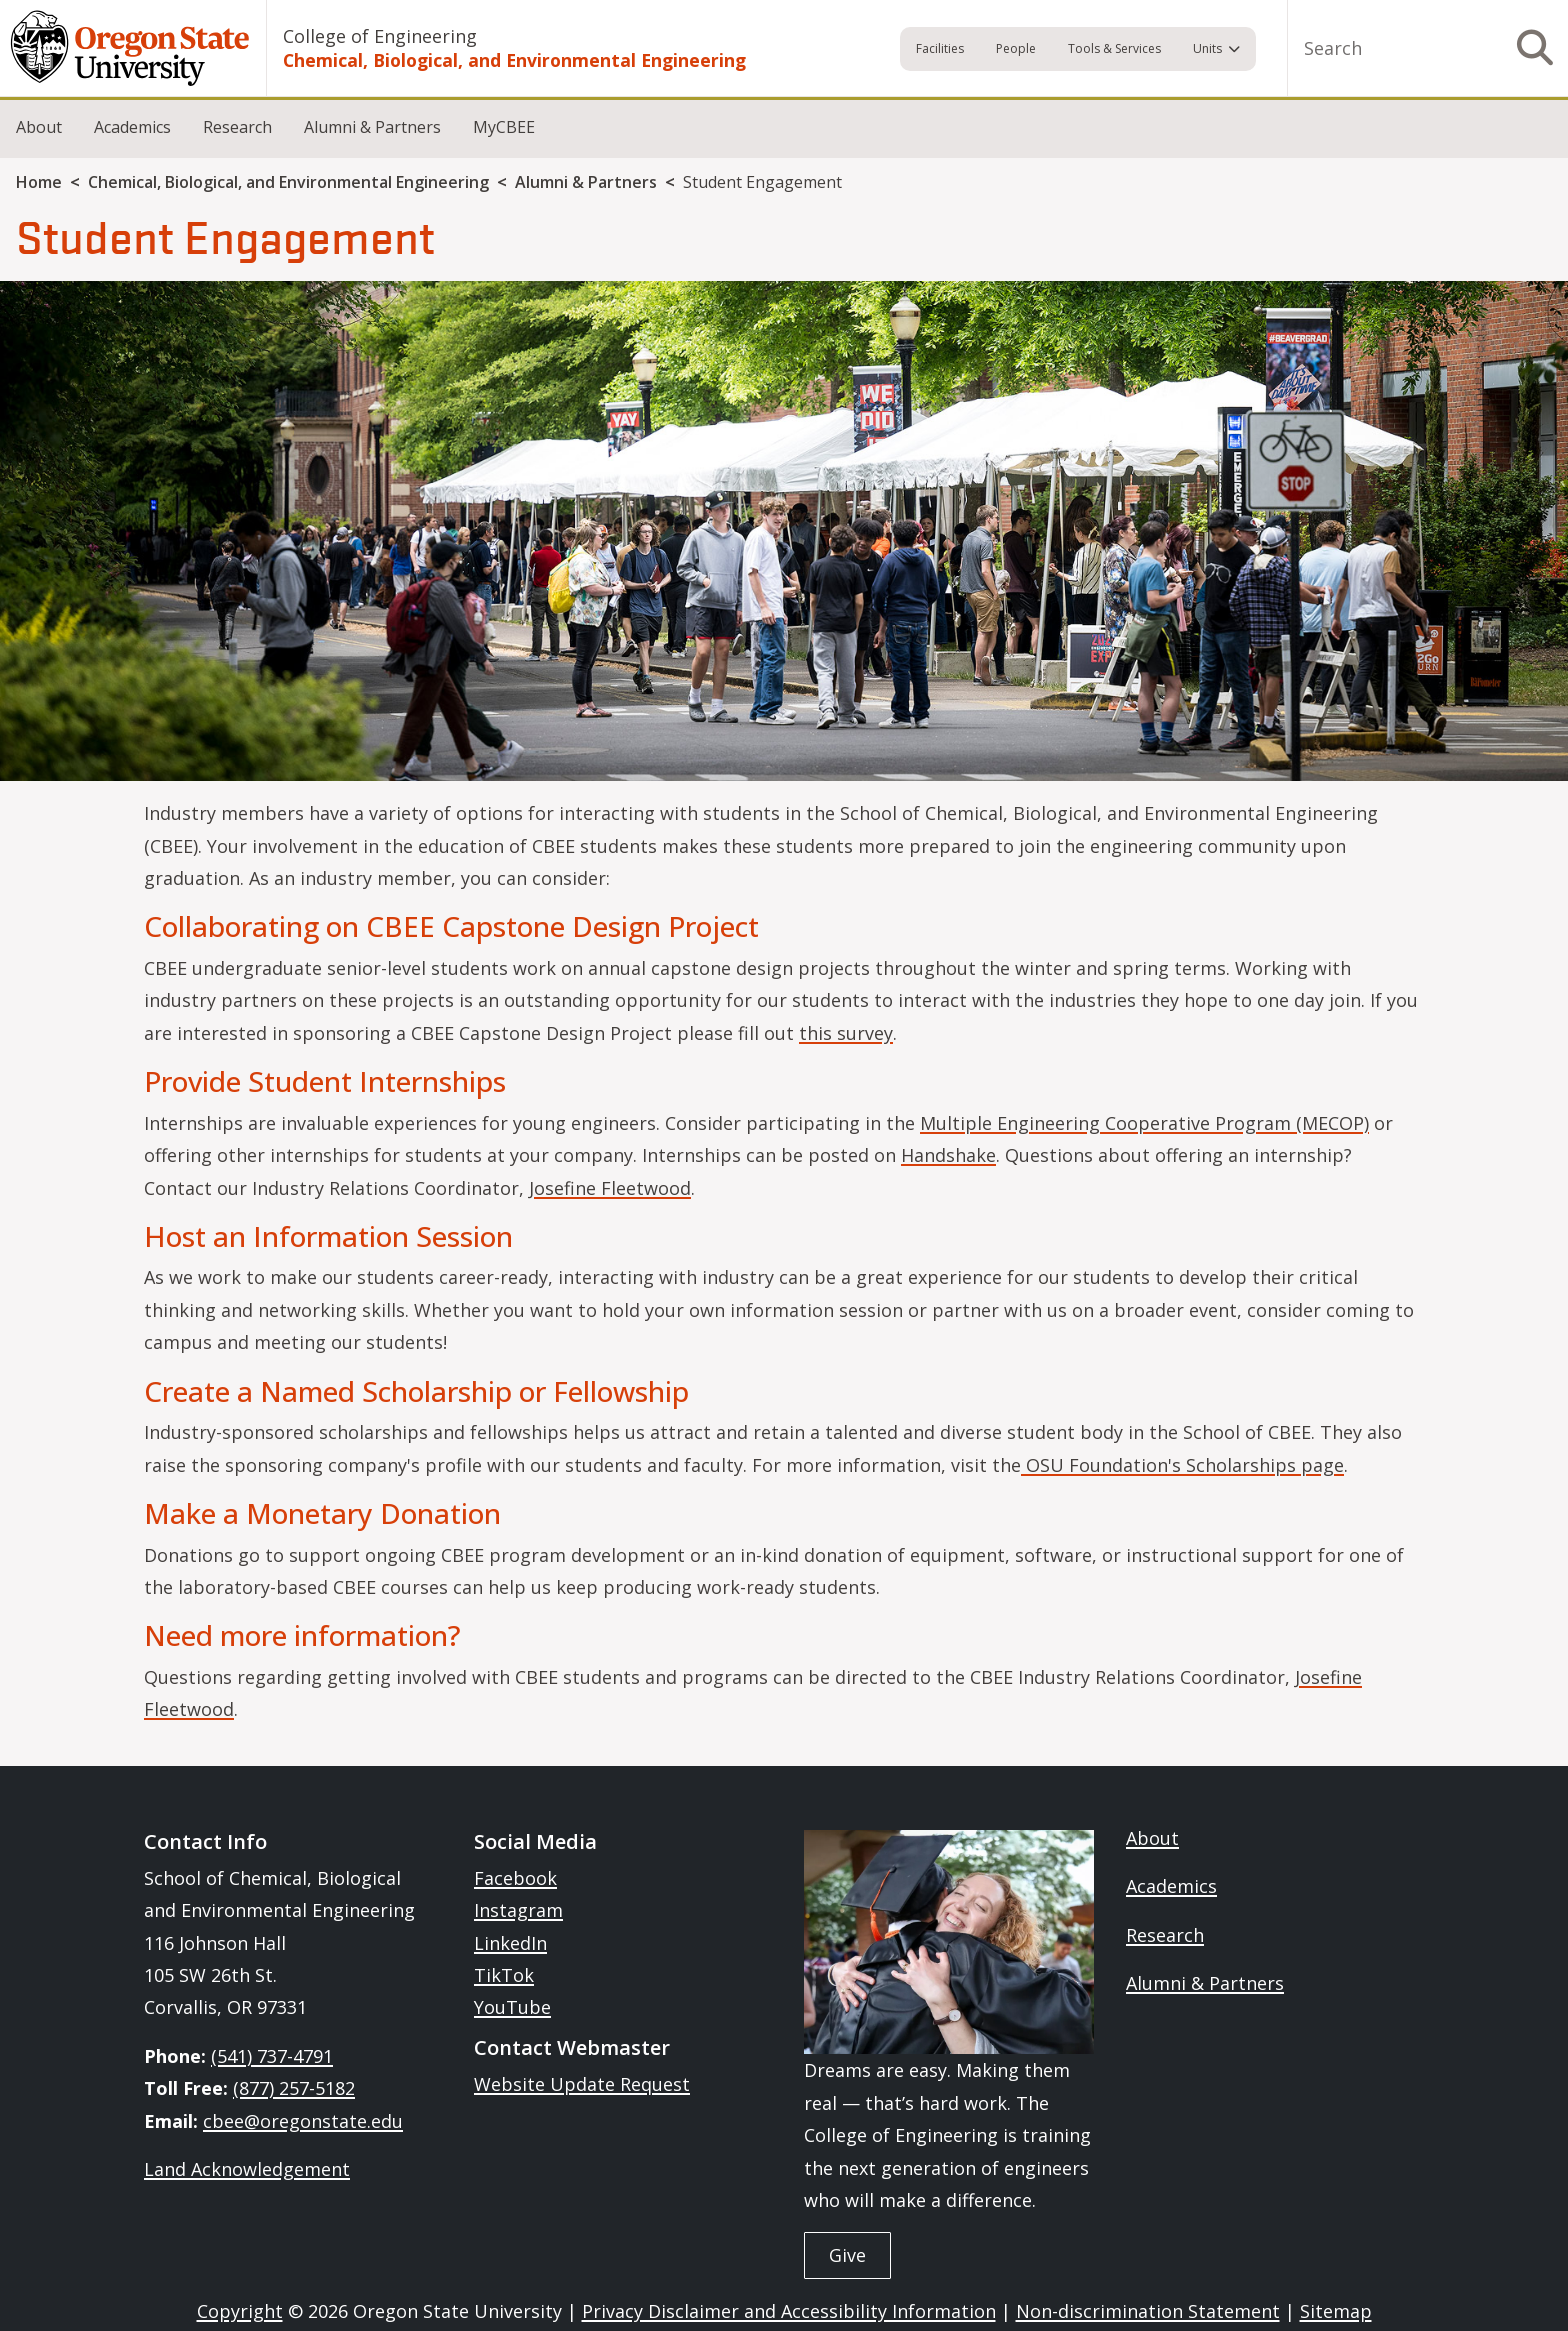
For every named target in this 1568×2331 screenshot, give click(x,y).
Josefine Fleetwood (610, 1188)
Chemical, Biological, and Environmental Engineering (514, 60)
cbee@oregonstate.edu (303, 2121)
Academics (132, 127)
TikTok (504, 1975)
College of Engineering (380, 36)
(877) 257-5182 (294, 2088)
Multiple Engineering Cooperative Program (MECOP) (1144, 1123)
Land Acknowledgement (247, 2169)
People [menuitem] (1016, 48)
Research (237, 127)
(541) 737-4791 (272, 2056)
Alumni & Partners (372, 127)
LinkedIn (510, 1943)
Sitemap (1336, 2311)
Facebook (515, 1878)
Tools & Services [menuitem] (1114, 48)
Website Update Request (582, 2084)
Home (39, 182)
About (39, 127)
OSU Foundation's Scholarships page (1182, 1465)
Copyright (240, 2311)
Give (847, 2255)
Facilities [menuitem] (940, 48)
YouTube (512, 2007)
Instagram (518, 1910)
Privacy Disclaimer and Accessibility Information (789, 2311)
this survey (846, 1033)
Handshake (948, 1155)
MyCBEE (504, 127)
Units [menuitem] (1207, 48)
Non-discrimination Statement (1148, 2311)
